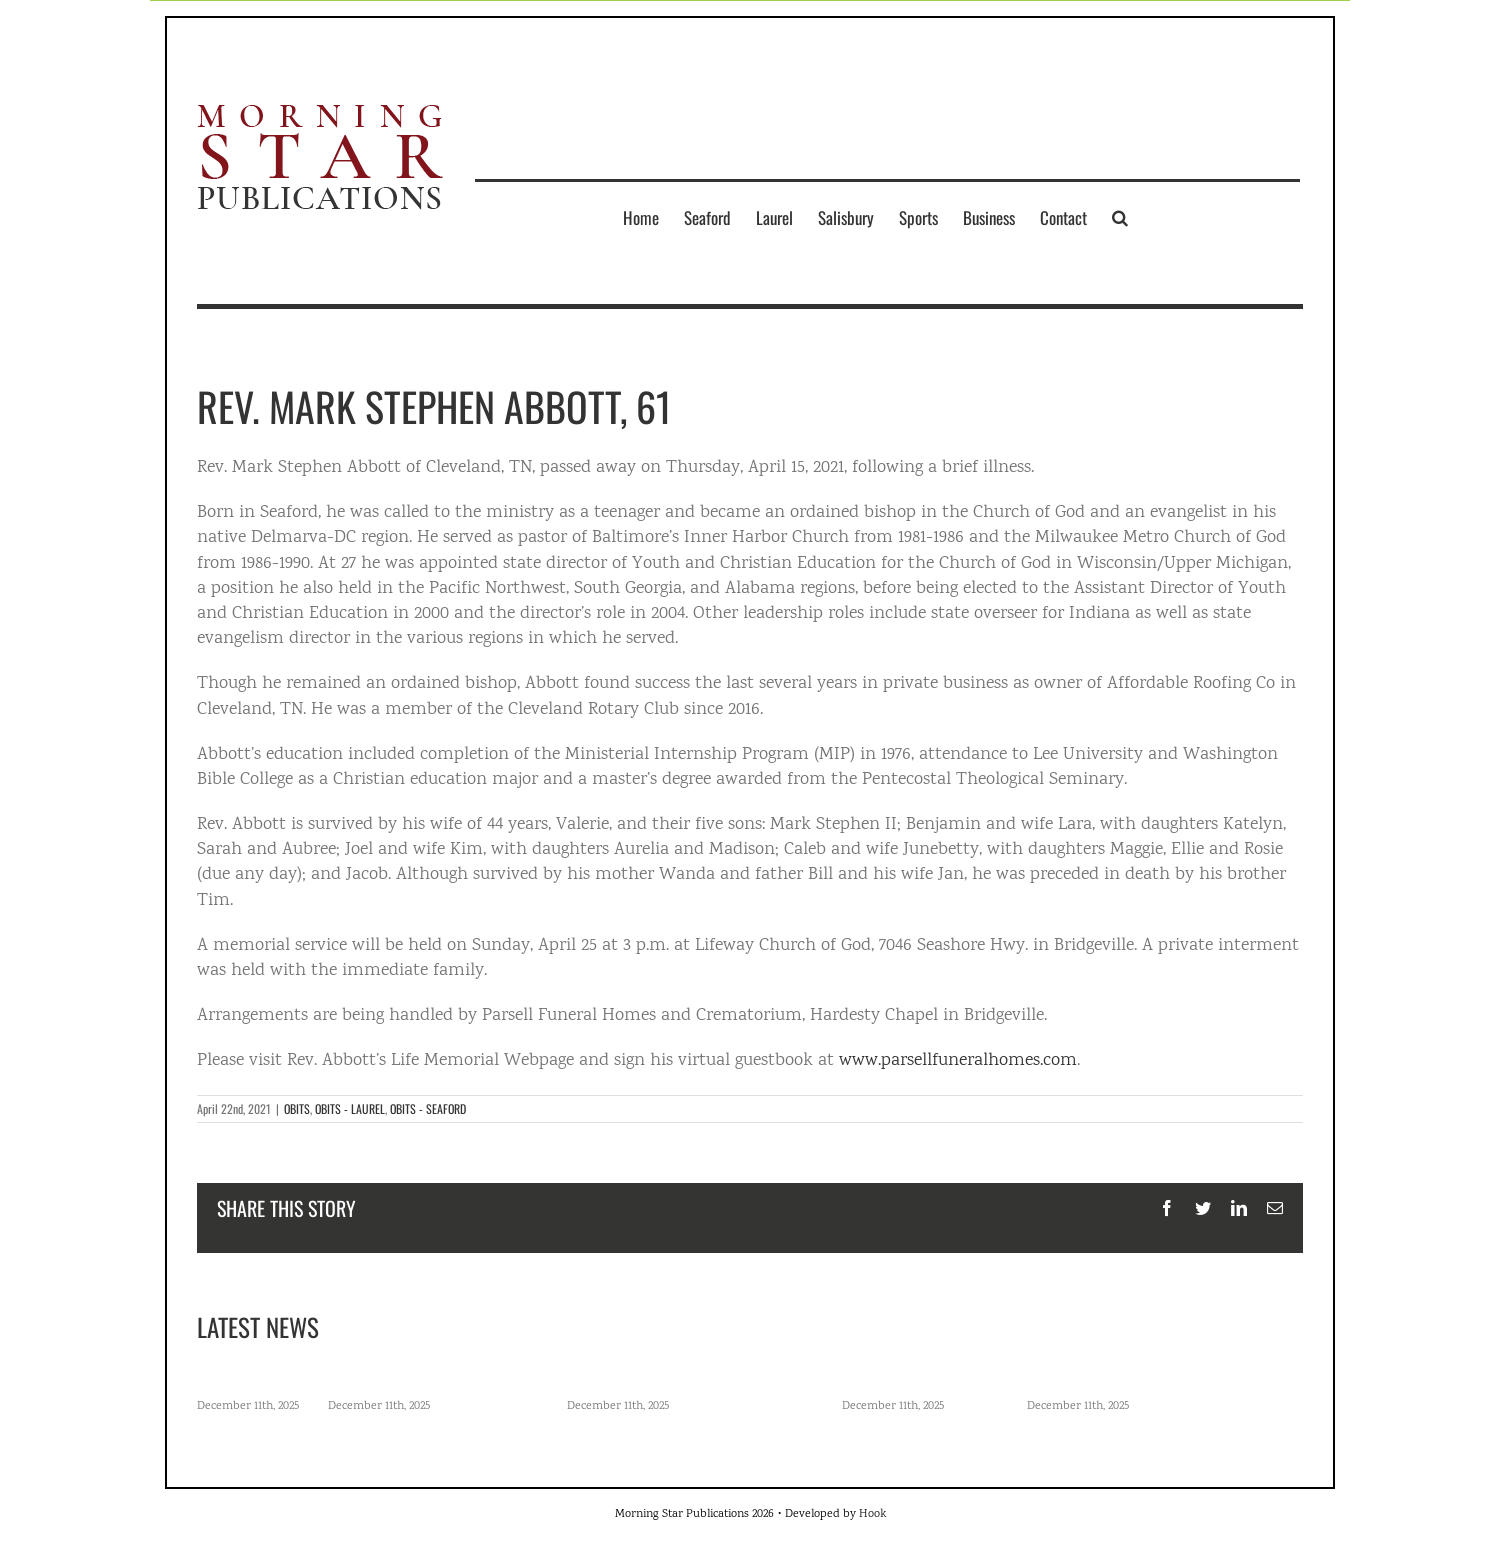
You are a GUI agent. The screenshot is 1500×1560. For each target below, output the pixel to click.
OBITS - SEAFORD (428, 1108)
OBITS (297, 1108)
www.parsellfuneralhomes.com (958, 1061)
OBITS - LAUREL (350, 1108)
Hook (872, 1514)
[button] (1120, 217)
